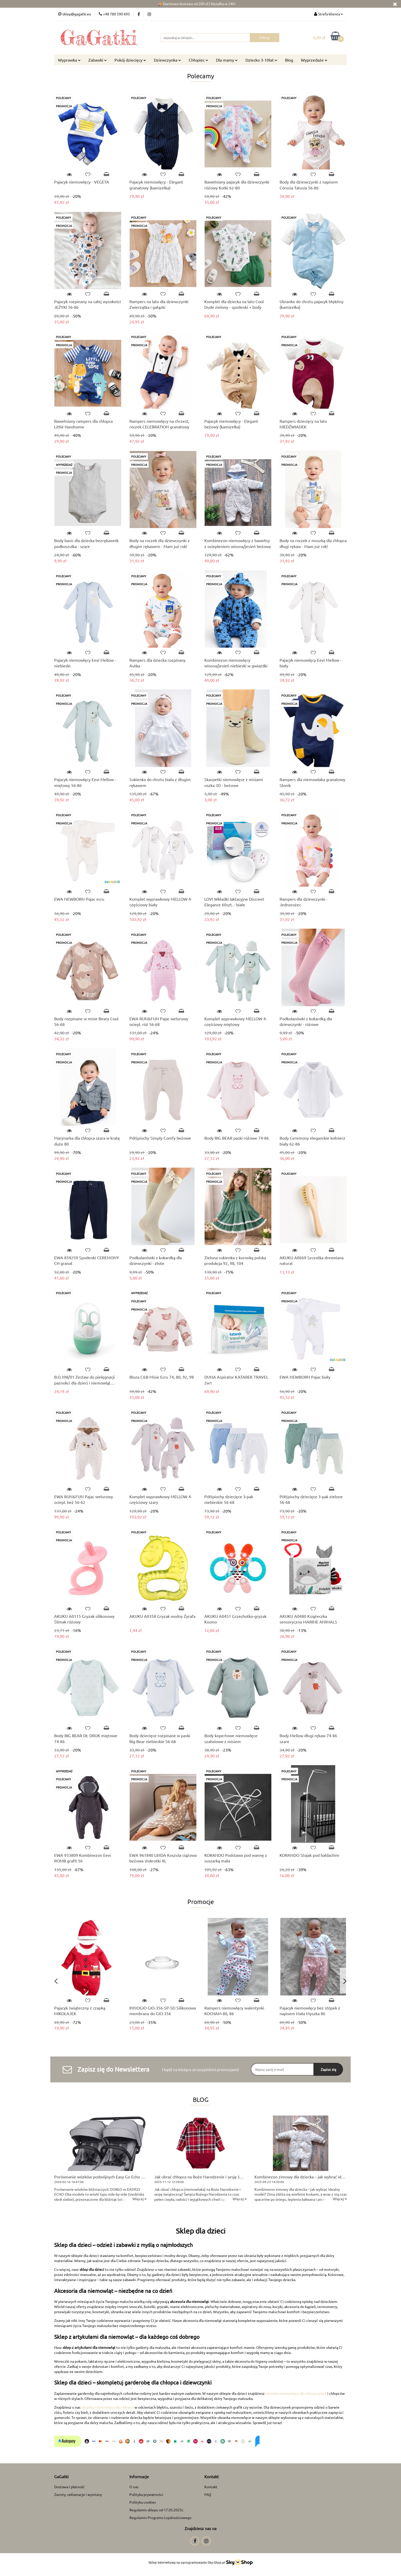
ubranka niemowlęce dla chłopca (107, 2407)
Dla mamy (227, 59)
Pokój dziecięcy (130, 59)
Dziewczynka (167, 59)
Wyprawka (69, 59)
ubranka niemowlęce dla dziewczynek (296, 2393)
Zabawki (97, 59)
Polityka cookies (142, 2502)
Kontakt (210, 2486)
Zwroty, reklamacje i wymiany (78, 2494)
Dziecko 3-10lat (261, 59)
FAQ (207, 2494)
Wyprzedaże (314, 59)
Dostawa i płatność (69, 2486)
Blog (289, 59)
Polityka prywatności (146, 2494)
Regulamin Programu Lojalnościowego (160, 2517)
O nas (133, 2486)
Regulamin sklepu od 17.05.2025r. (156, 2509)
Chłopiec (198, 59)
